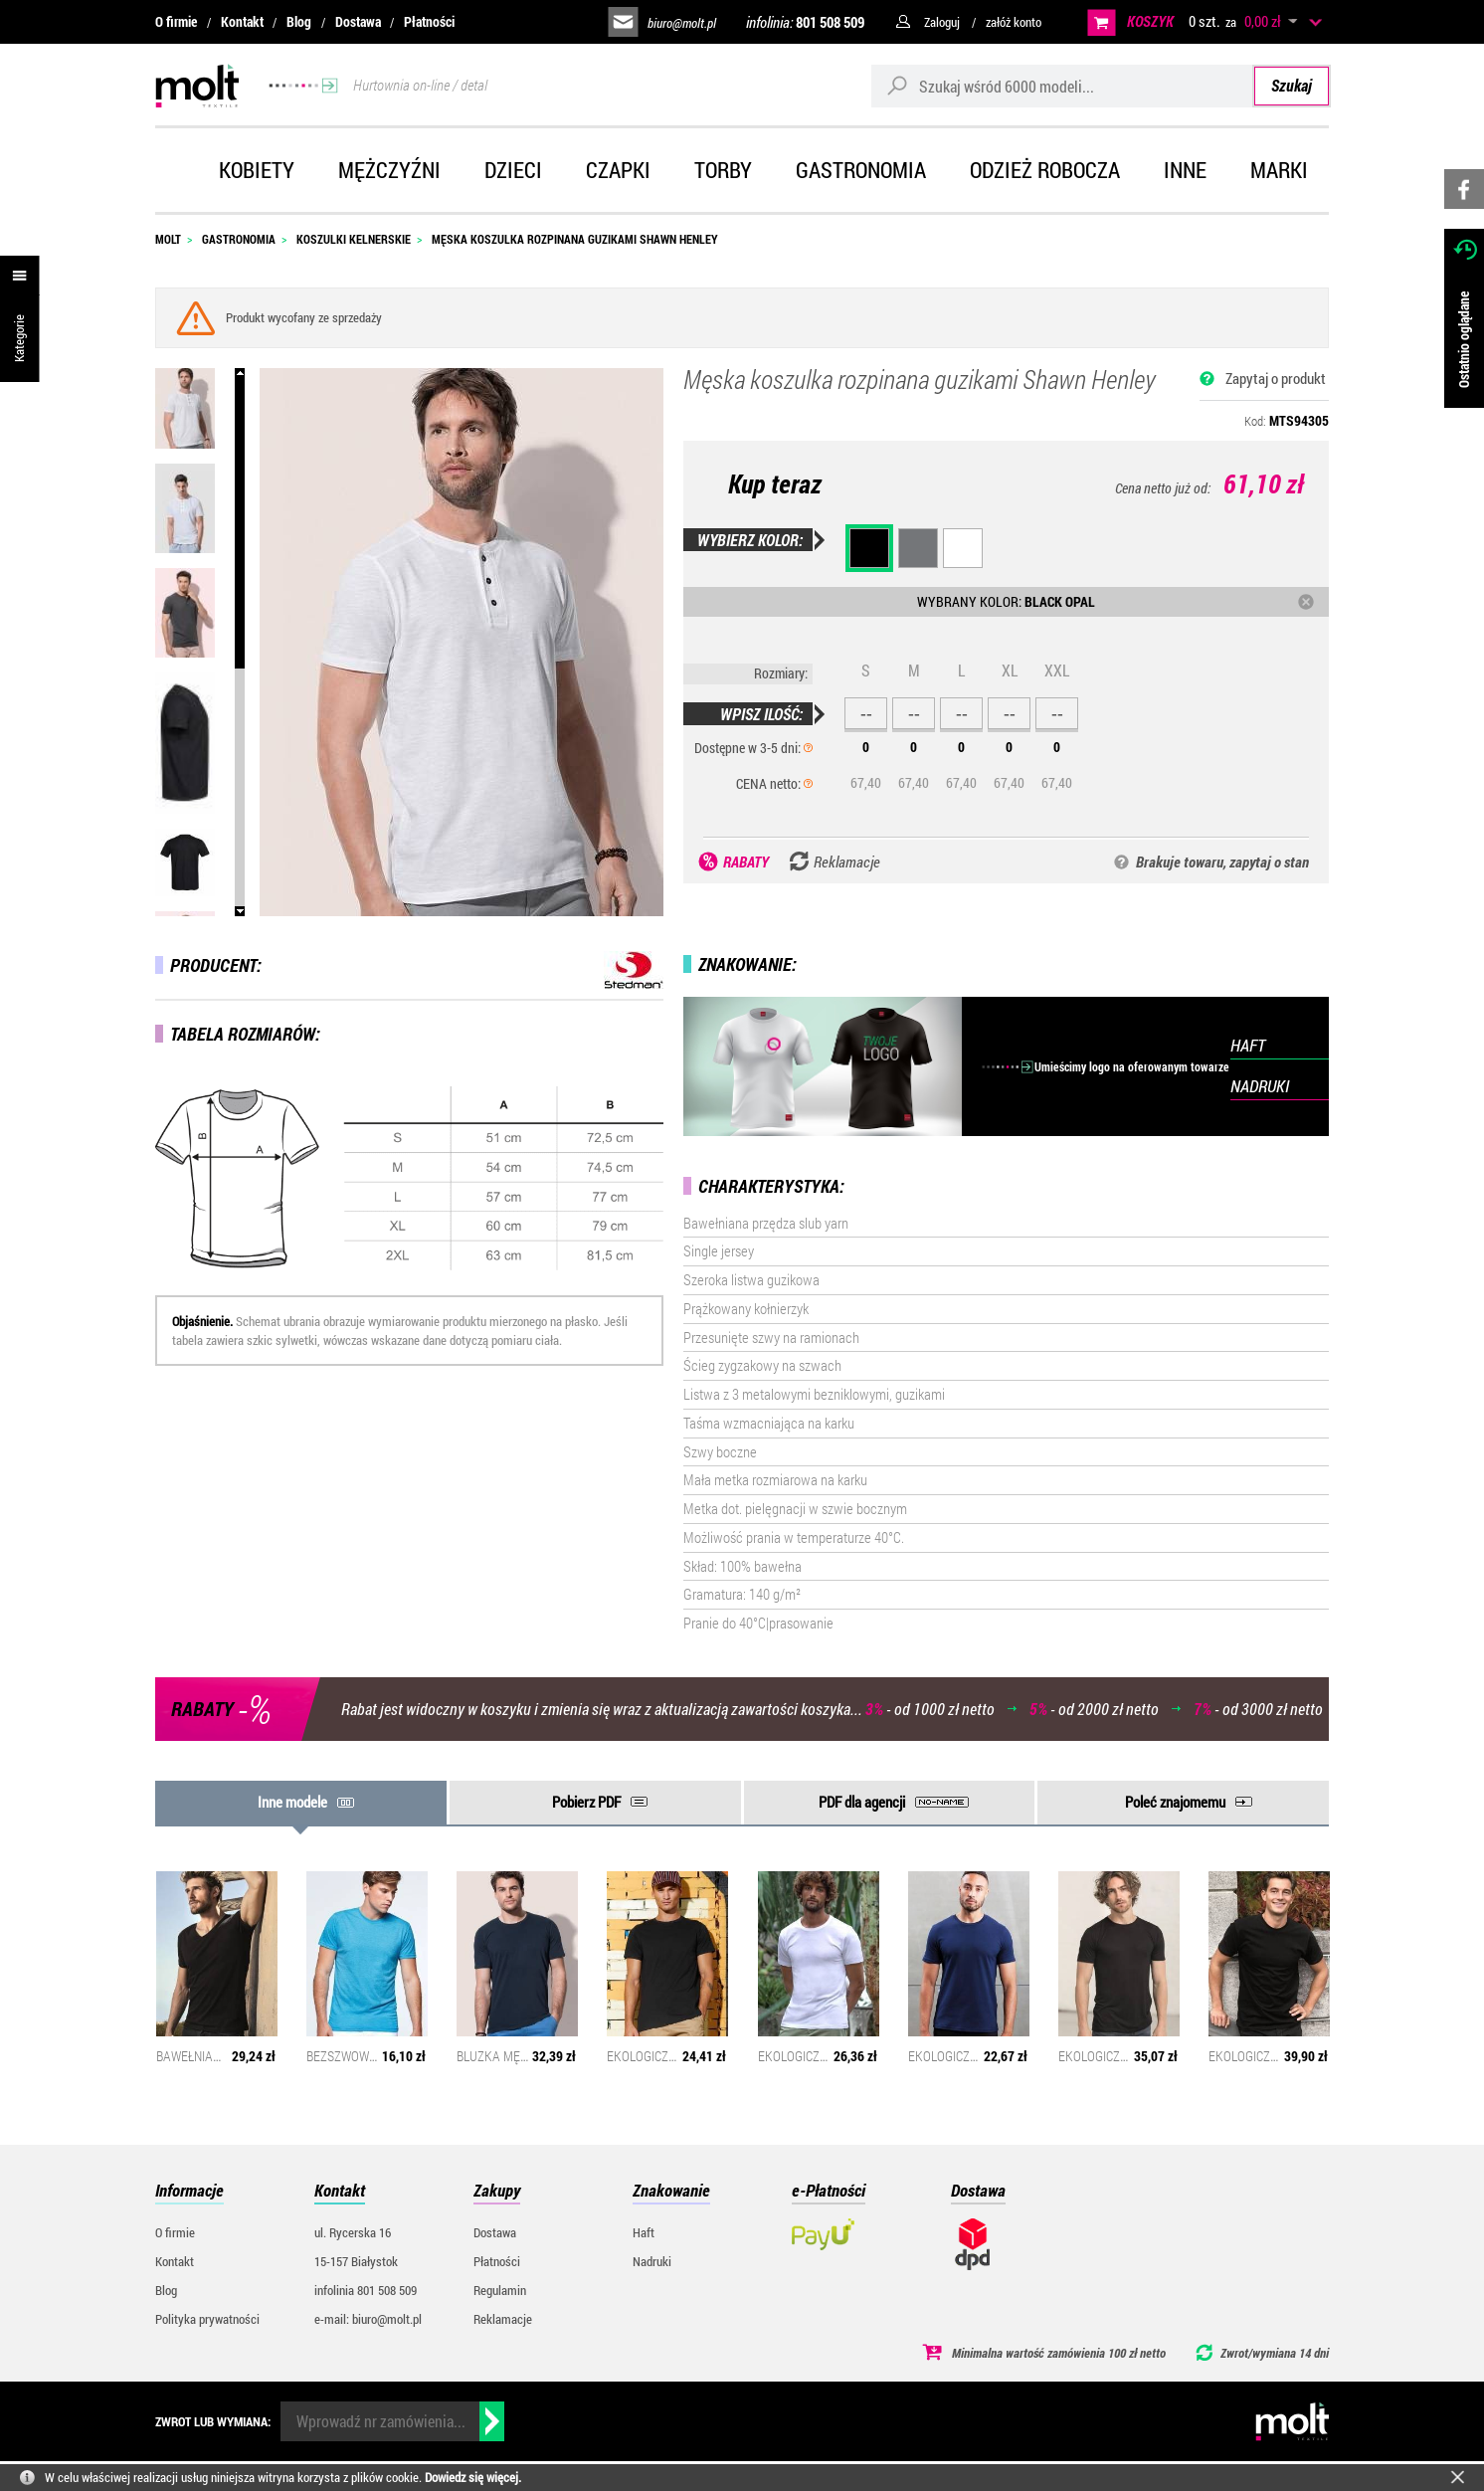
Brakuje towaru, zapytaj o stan (1222, 861)
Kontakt (242, 21)
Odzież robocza (1045, 169)
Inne (1185, 169)
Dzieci (513, 169)
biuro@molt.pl (682, 23)
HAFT (1247, 1045)
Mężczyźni (389, 169)
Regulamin (499, 2290)
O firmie (176, 21)
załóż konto (1013, 22)
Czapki (618, 169)
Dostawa (358, 21)
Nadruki (652, 2261)
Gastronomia (861, 169)
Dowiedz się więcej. (473, 2477)
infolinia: (805, 22)
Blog (298, 21)
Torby (723, 169)
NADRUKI (1259, 1085)
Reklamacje (502, 2319)
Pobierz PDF (586, 1802)
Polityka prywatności (207, 2319)
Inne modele (292, 1802)
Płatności (429, 21)
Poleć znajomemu (1175, 1802)
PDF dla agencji (862, 1802)
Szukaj (1291, 85)
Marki (1279, 169)
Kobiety (256, 169)
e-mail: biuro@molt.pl (368, 2319)
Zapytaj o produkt (1275, 378)
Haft (643, 2232)
